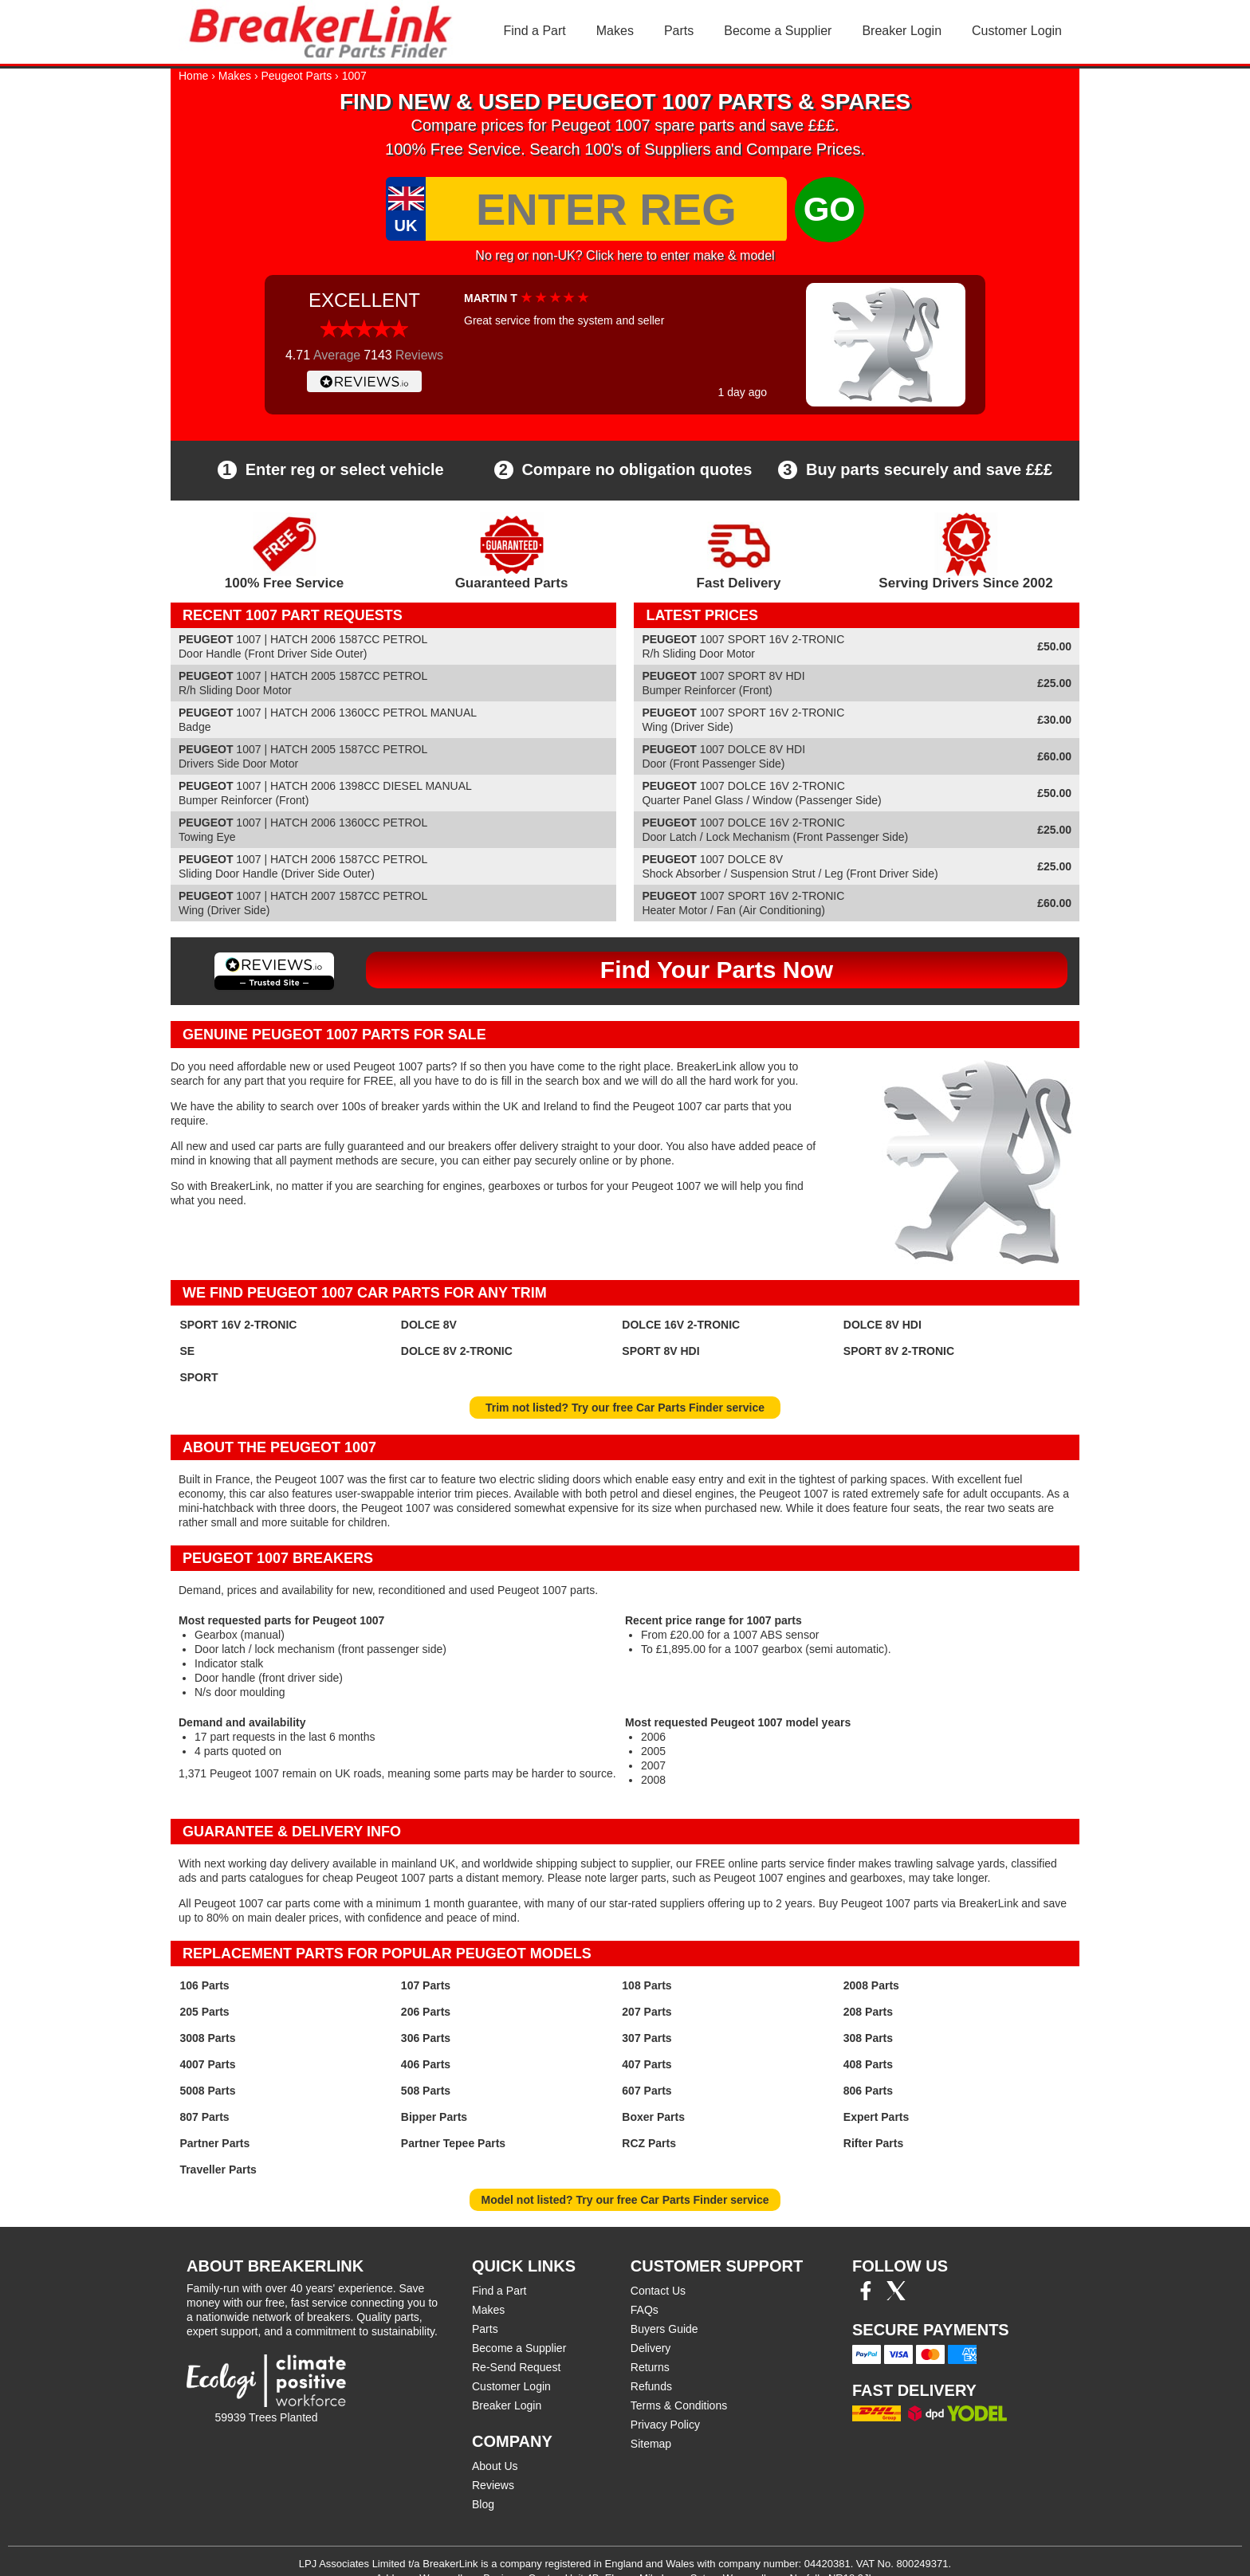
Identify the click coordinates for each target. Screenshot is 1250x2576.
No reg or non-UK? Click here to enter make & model (624, 255)
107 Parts (425, 1985)
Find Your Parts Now (716, 969)
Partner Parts (214, 2143)
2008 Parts (871, 1985)
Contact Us (658, 2290)
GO (829, 209)
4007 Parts (207, 2064)
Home (193, 75)
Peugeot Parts (296, 75)
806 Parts (868, 2090)
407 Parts (646, 2064)
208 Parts (868, 2011)
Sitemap (651, 2443)
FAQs (644, 2309)
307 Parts (646, 2038)
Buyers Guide (664, 2329)
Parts (679, 30)
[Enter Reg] (606, 209)
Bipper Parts (434, 2117)
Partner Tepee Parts (453, 2143)
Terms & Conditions (679, 2405)
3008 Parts (207, 2038)
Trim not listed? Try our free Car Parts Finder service (625, 1407)
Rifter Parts (873, 2143)
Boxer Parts (653, 2117)
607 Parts (646, 2090)
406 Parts (425, 2064)
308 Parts (868, 2038)
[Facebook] (865, 2296)
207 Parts (646, 2011)
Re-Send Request (516, 2367)
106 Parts (204, 1985)
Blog (483, 2504)
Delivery (651, 2348)
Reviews (493, 2485)
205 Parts (204, 2011)
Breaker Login (901, 30)
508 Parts (425, 2090)
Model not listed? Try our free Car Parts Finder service (625, 2199)
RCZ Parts (649, 2143)
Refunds (651, 2386)
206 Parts (425, 2011)
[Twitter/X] (896, 2296)
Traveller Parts (218, 2169)
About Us (495, 2466)
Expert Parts (876, 2117)
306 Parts (425, 2038)
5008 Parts (207, 2090)
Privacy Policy (665, 2424)
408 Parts (868, 2064)
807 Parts (204, 2117)
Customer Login (1017, 30)
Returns (650, 2367)
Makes (615, 30)
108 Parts (646, 1985)
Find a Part (535, 30)
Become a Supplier (777, 30)
